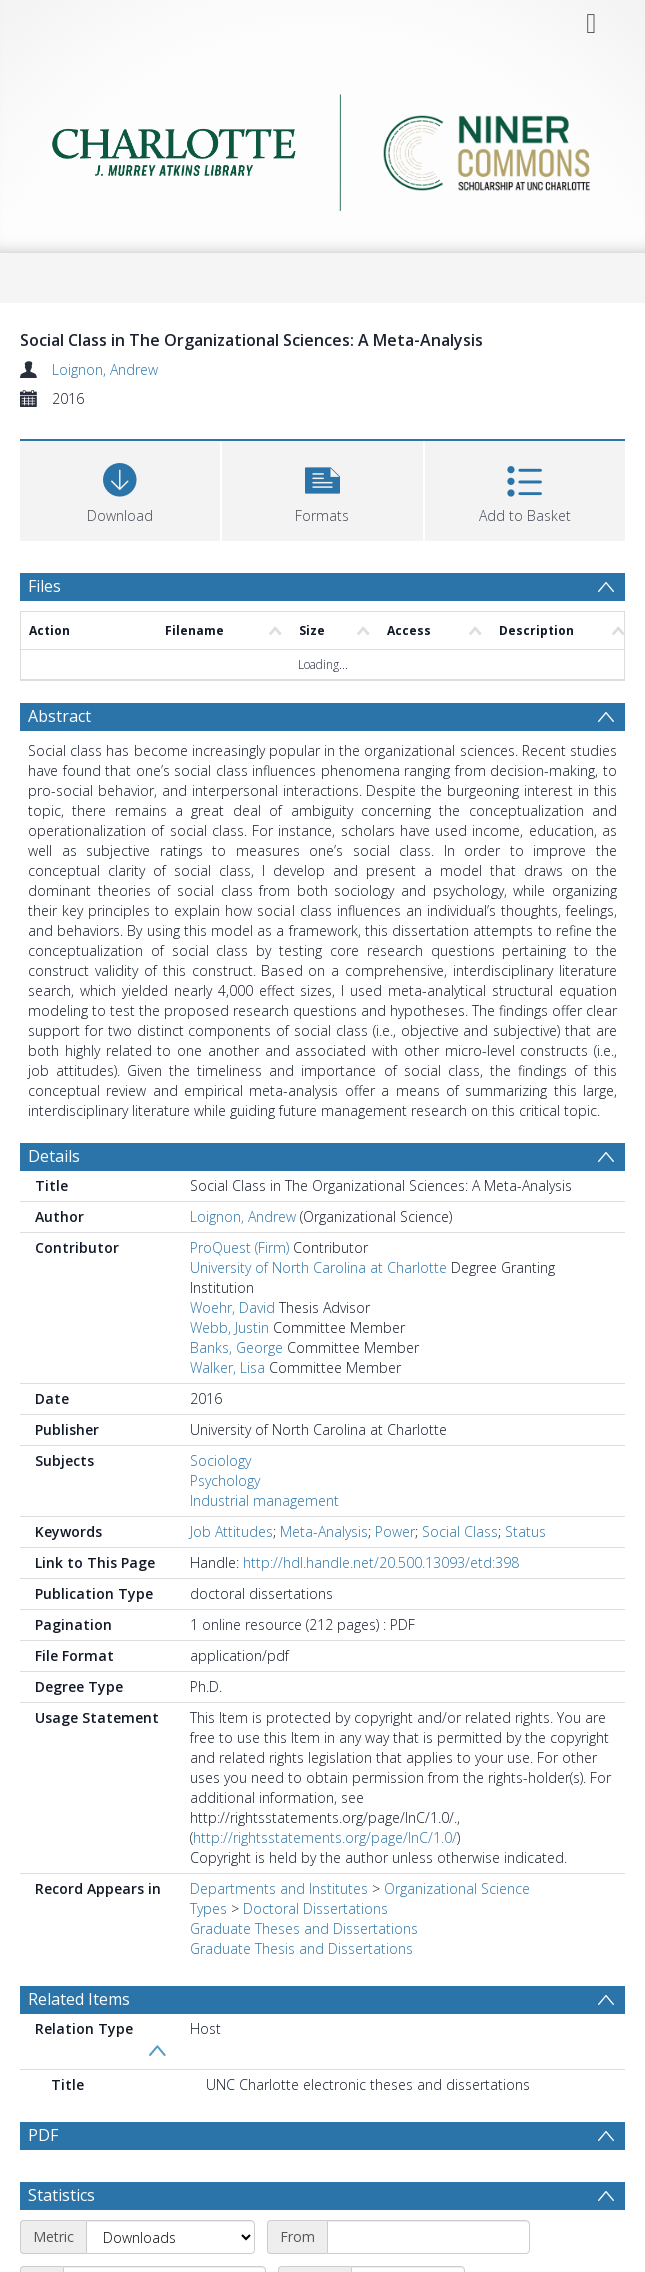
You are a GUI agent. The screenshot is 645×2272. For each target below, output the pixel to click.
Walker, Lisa (227, 1367)
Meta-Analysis (324, 1531)
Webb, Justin (229, 1327)
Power (395, 1531)
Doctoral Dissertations (315, 1908)
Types (208, 1908)
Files (44, 586)
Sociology (220, 1460)
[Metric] (170, 2237)
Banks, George (236, 1347)
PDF (43, 2135)
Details (54, 1156)
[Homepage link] (322, 147)
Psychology (225, 1480)
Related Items (79, 1999)
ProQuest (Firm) (239, 1247)
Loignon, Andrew (105, 369)
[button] (322, 488)
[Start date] (428, 2237)
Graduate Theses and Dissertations (304, 1928)
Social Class (460, 1531)
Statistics (61, 2195)
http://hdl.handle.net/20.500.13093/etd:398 (381, 1562)
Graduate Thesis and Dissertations (301, 1948)
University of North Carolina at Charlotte (318, 1267)
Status (525, 1531)
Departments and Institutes (279, 1888)
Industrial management (264, 1500)
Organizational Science (457, 1888)
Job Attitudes (231, 1531)
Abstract (59, 716)
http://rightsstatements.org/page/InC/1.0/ (325, 1837)
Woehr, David (232, 1307)
